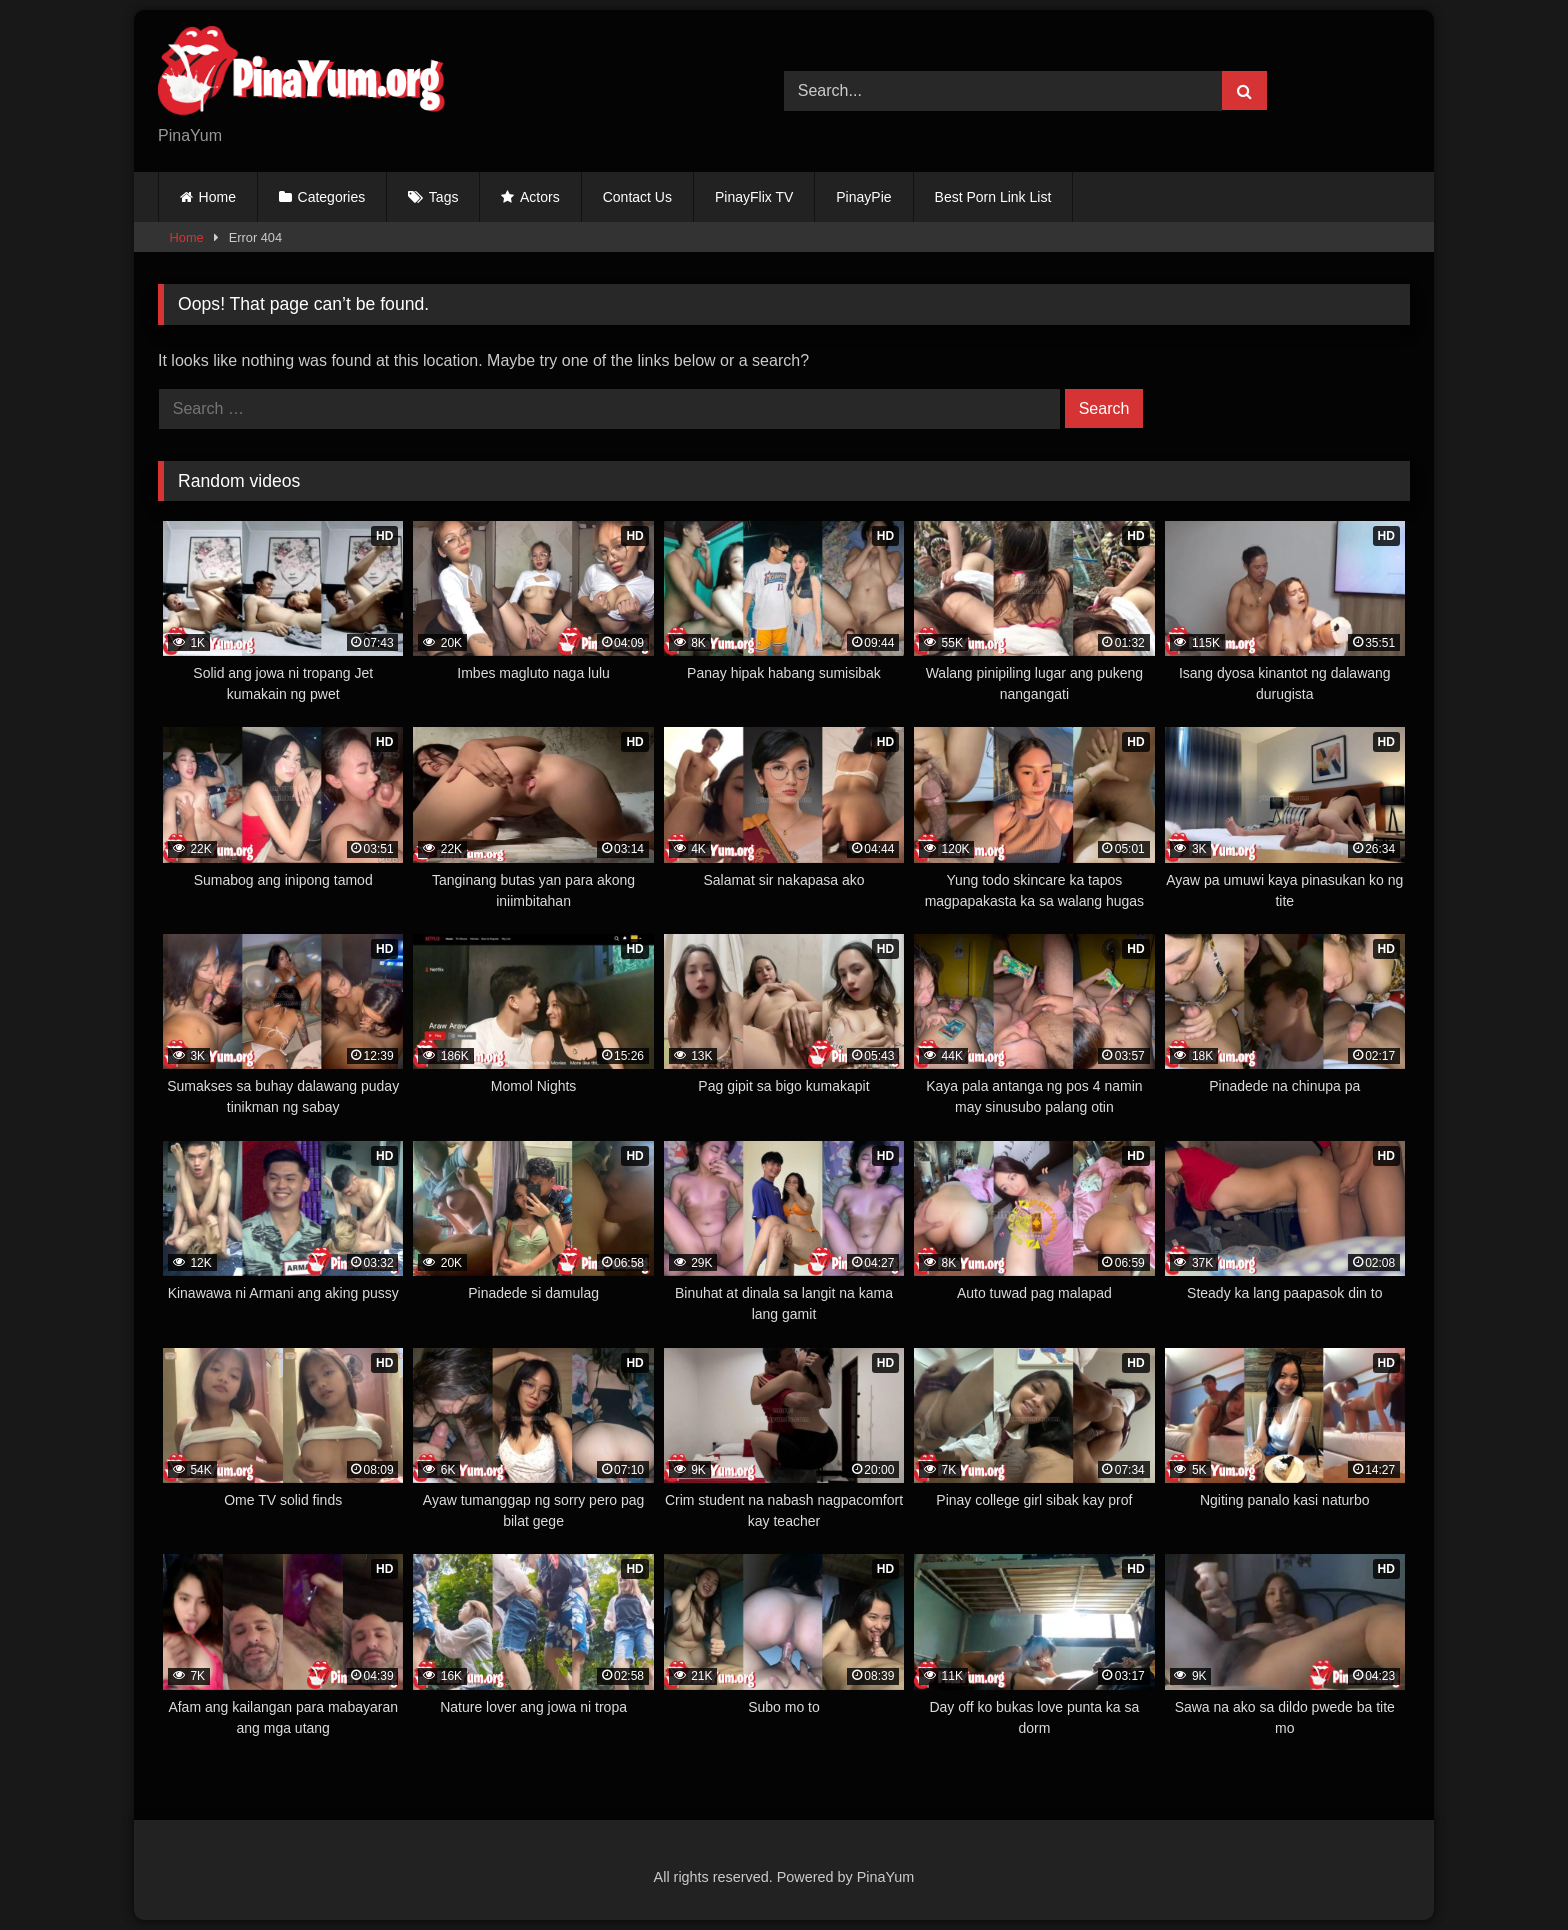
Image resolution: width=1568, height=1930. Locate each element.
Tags (444, 197)
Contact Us (637, 197)
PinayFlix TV (754, 197)
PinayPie (863, 197)
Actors (540, 197)
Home (217, 197)
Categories (332, 197)
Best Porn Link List (993, 197)
